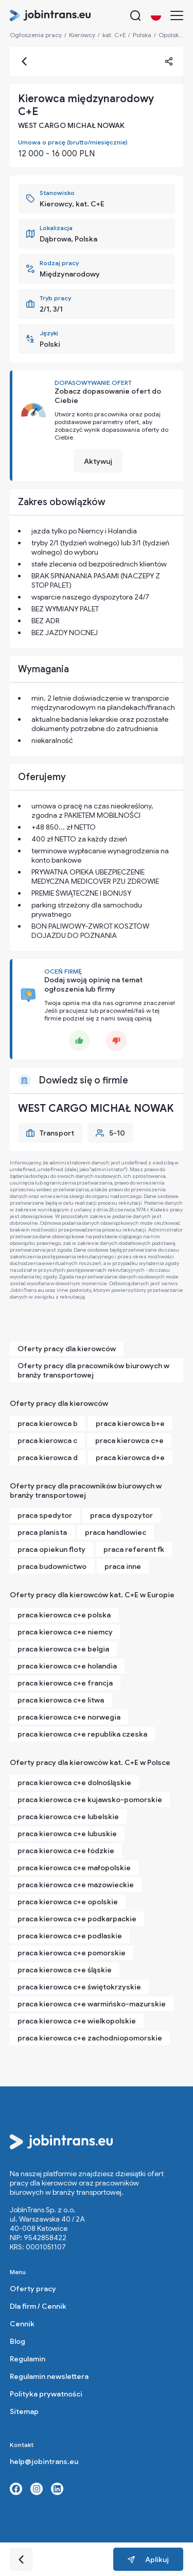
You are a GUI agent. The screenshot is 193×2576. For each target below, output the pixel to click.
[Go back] (24, 61)
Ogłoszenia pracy (36, 35)
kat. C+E (114, 35)
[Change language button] (156, 15)
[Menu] (176, 15)
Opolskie (171, 35)
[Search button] (135, 15)
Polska (142, 35)
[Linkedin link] (57, 2489)
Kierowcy (82, 35)
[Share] (169, 61)
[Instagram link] (36, 2489)
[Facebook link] (16, 2489)
